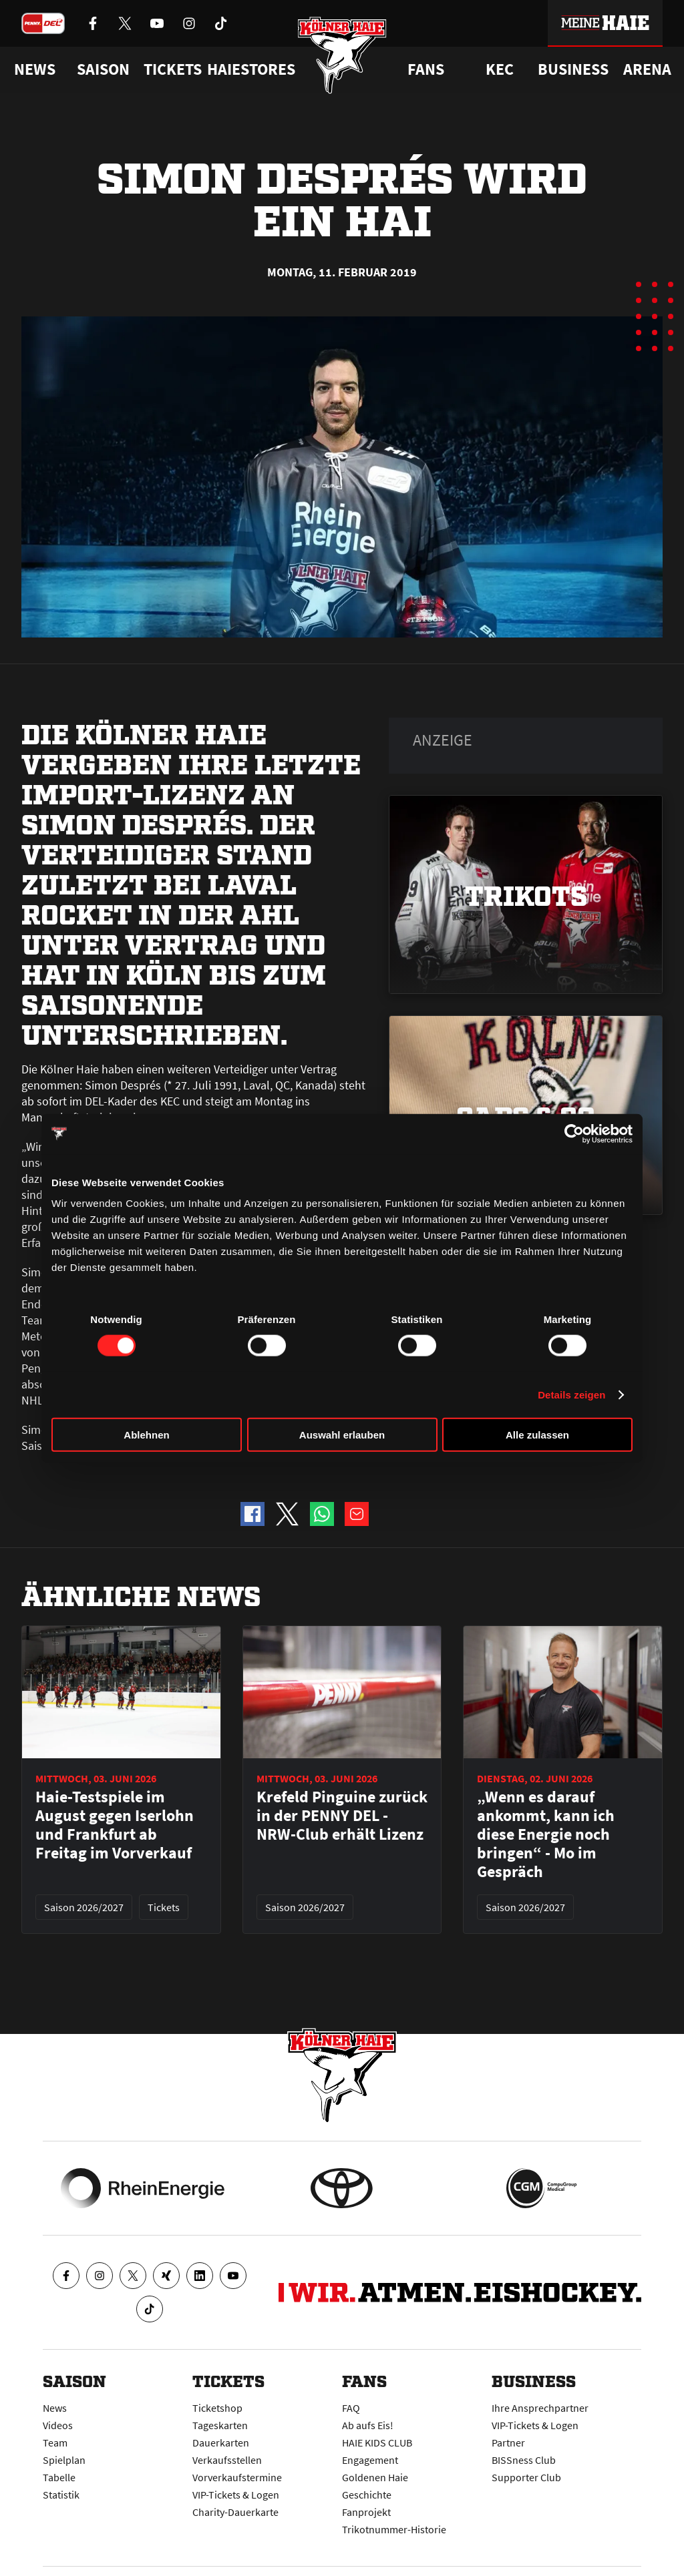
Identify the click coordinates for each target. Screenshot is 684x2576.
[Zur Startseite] (342, 55)
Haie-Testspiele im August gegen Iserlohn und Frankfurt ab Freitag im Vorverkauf (114, 1825)
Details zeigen (571, 1394)
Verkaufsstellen (227, 2460)
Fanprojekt (366, 2512)
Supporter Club (526, 2477)
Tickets (173, 69)
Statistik (61, 2494)
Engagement (370, 2460)
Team (55, 2442)
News (55, 2407)
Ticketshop (217, 2407)
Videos (58, 2425)
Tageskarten (220, 2425)
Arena (647, 69)
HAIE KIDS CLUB (377, 2442)
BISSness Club (524, 2460)
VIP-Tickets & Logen (235, 2494)
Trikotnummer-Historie (394, 2529)
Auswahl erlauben (342, 1435)
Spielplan (64, 2460)
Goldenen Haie (375, 2477)
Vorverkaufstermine (237, 2477)
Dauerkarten (220, 2442)
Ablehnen (146, 1435)
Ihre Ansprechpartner (540, 2407)
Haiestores (251, 69)
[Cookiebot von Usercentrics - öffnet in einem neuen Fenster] (574, 1133)
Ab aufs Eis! (367, 2425)
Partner (508, 2442)
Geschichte (366, 2494)
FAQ (351, 2407)
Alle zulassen (537, 1435)
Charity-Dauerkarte (235, 2512)
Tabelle (59, 2477)
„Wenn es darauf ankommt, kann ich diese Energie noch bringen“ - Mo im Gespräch (546, 1834)
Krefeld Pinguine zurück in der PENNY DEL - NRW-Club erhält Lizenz (342, 1816)
